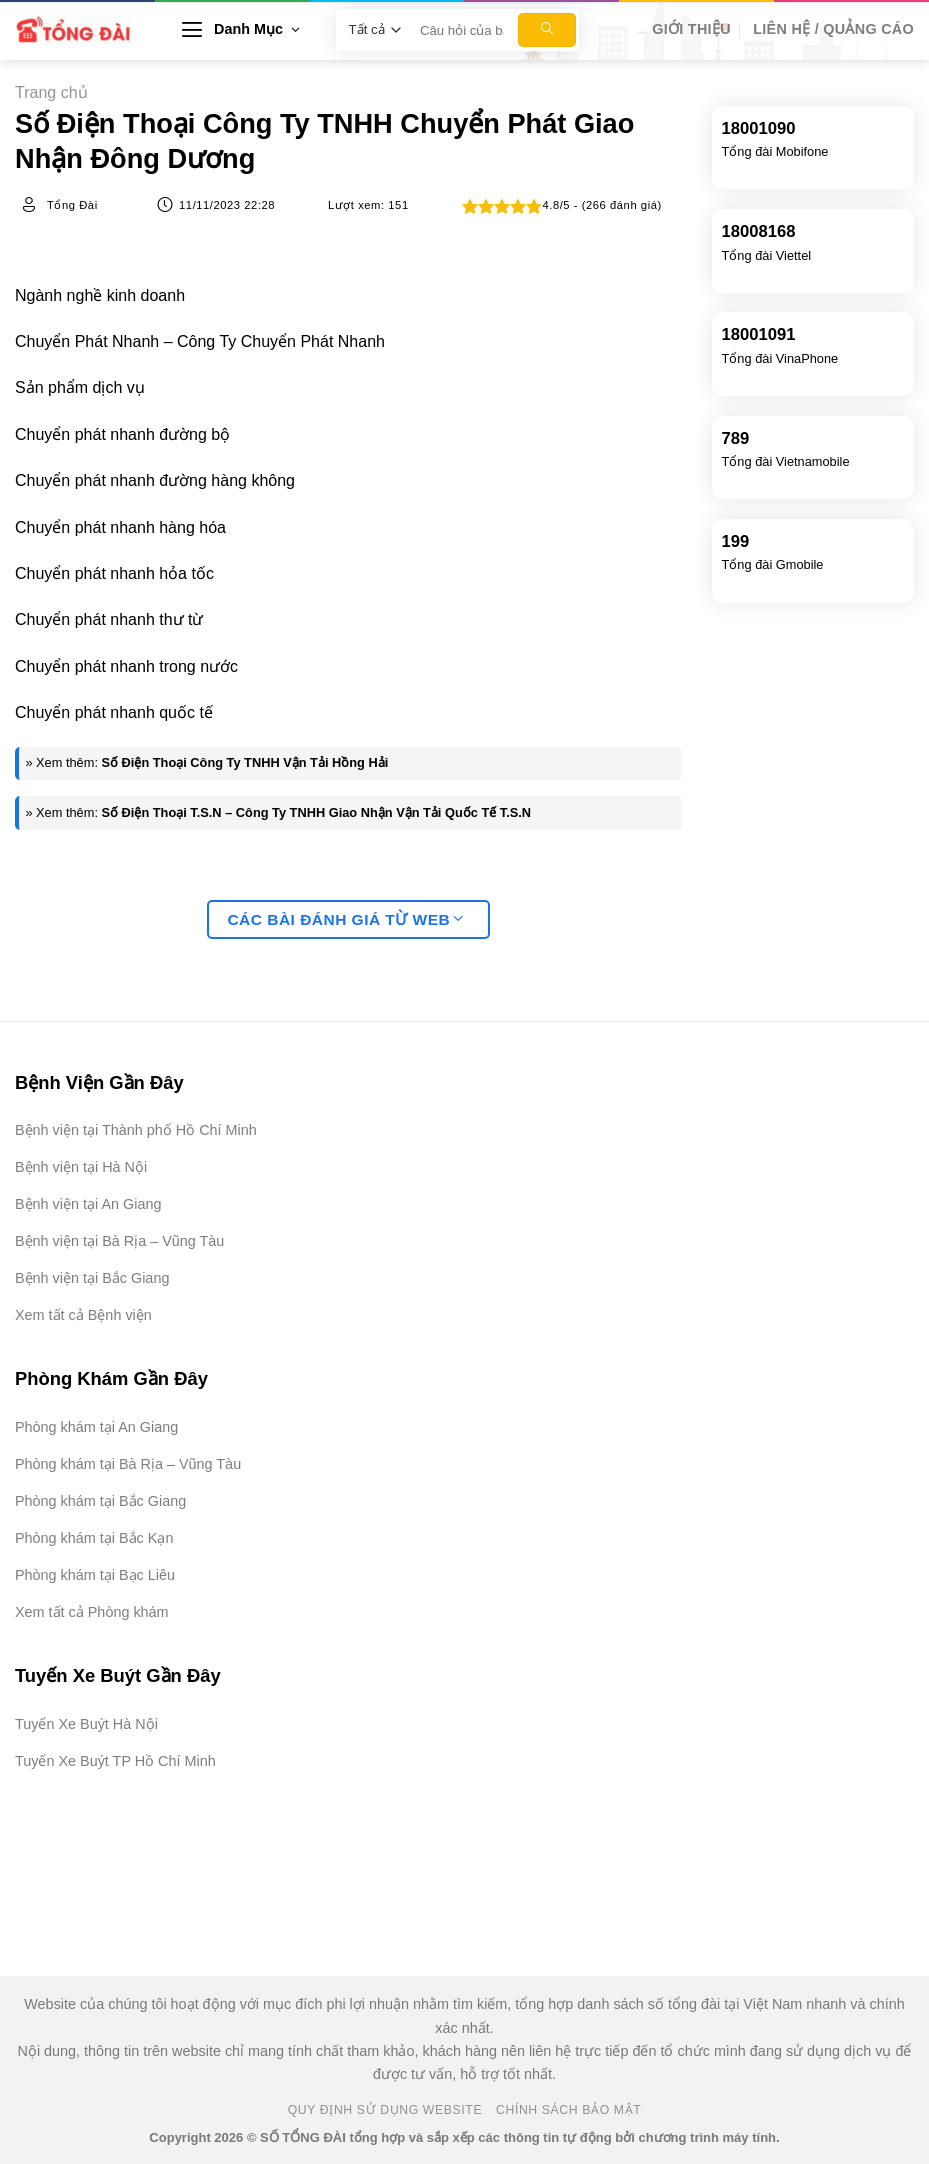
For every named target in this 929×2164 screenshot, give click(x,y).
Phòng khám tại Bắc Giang (100, 1501)
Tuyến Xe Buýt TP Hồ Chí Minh (115, 1761)
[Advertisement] (829, 1864)
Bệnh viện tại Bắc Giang (92, 1278)
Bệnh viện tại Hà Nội (81, 1167)
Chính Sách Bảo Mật (568, 2110)
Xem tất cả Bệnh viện (83, 1315)
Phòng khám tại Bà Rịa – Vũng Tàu (128, 1464)
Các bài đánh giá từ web (345, 919)
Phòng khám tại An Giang (96, 1427)
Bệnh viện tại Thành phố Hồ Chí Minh (136, 1130)
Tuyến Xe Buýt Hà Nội (86, 1724)
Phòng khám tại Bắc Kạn (94, 1538)
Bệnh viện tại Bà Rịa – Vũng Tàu (119, 1241)
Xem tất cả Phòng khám (92, 1612)
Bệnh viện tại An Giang (88, 1204)
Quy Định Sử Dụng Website (385, 2110)
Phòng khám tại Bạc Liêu (95, 1575)
